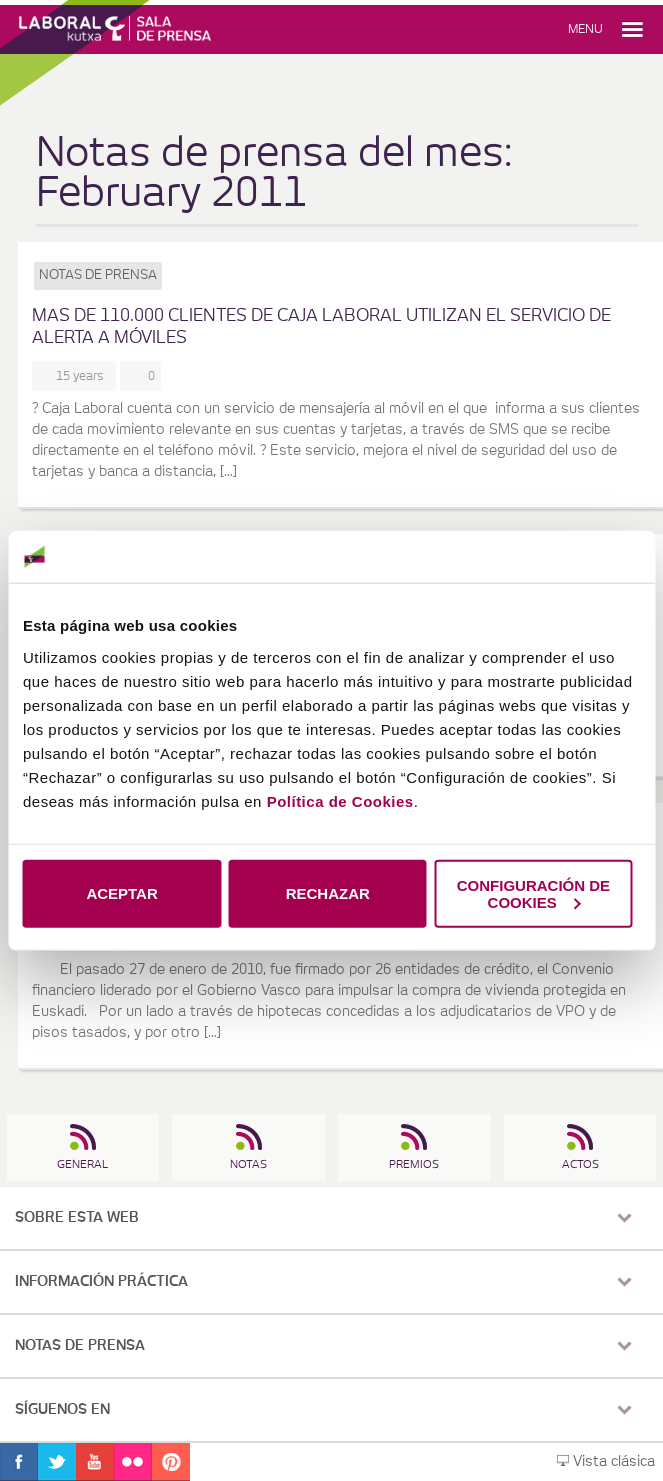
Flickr (133, 1462)
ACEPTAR (121, 893)
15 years (83, 376)
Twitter (57, 1462)
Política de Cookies (340, 800)
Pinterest (171, 1462)
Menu (585, 29)
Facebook (19, 1462)
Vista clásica (606, 1462)
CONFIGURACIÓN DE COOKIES (533, 893)
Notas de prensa (98, 275)
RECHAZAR (328, 893)
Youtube (95, 1462)
